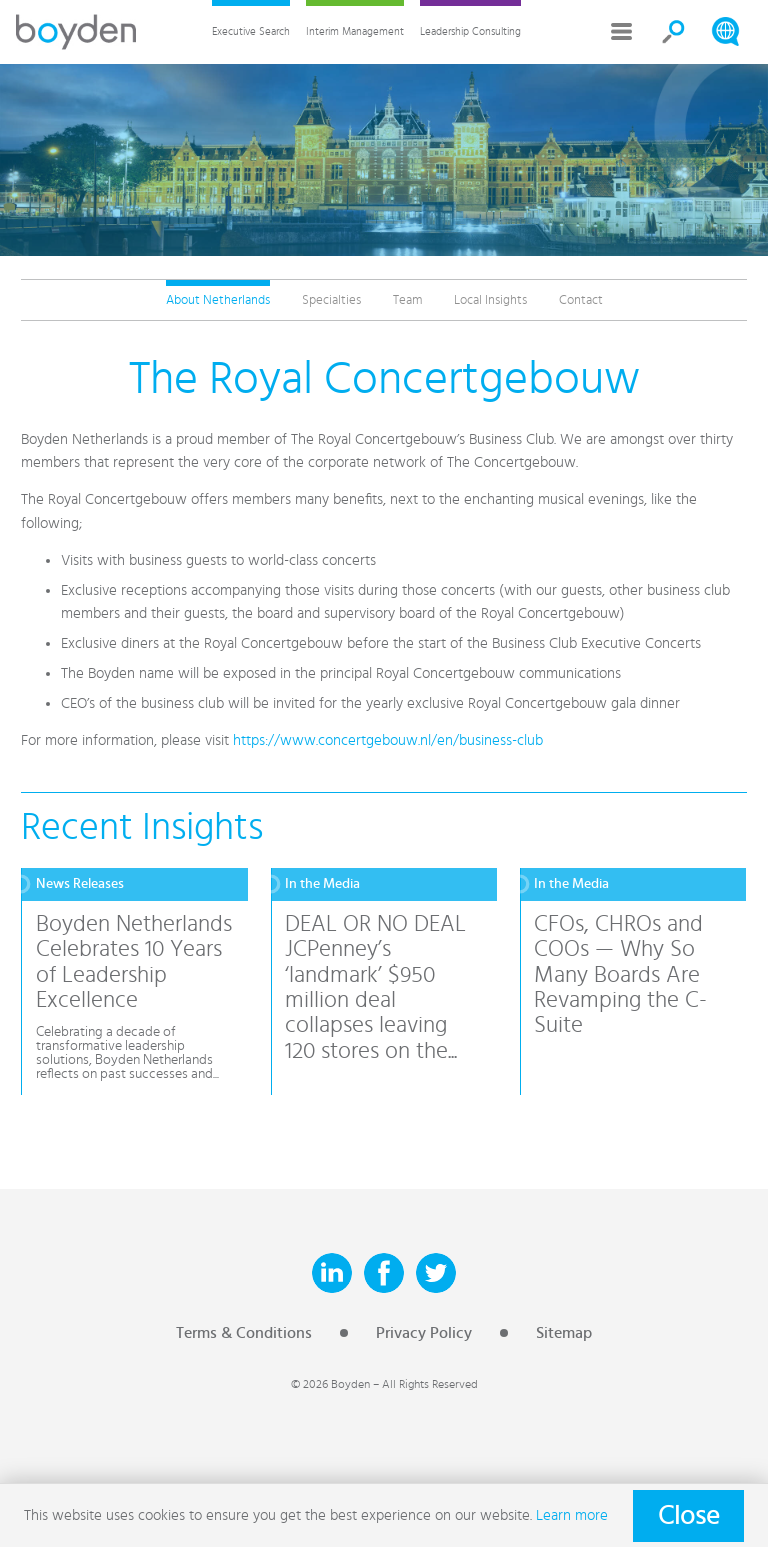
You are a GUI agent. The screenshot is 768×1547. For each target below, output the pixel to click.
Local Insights (490, 300)
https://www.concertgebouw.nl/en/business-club (388, 740)
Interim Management (355, 31)
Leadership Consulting (470, 31)
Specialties (331, 300)
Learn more (572, 1515)
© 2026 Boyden (330, 1384)
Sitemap (564, 1333)
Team (407, 300)
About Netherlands (218, 300)
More (622, 32)
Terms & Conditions (244, 1333)
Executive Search (251, 31)
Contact (581, 300)
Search (674, 32)
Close (688, 1516)
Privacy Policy (424, 1333)
